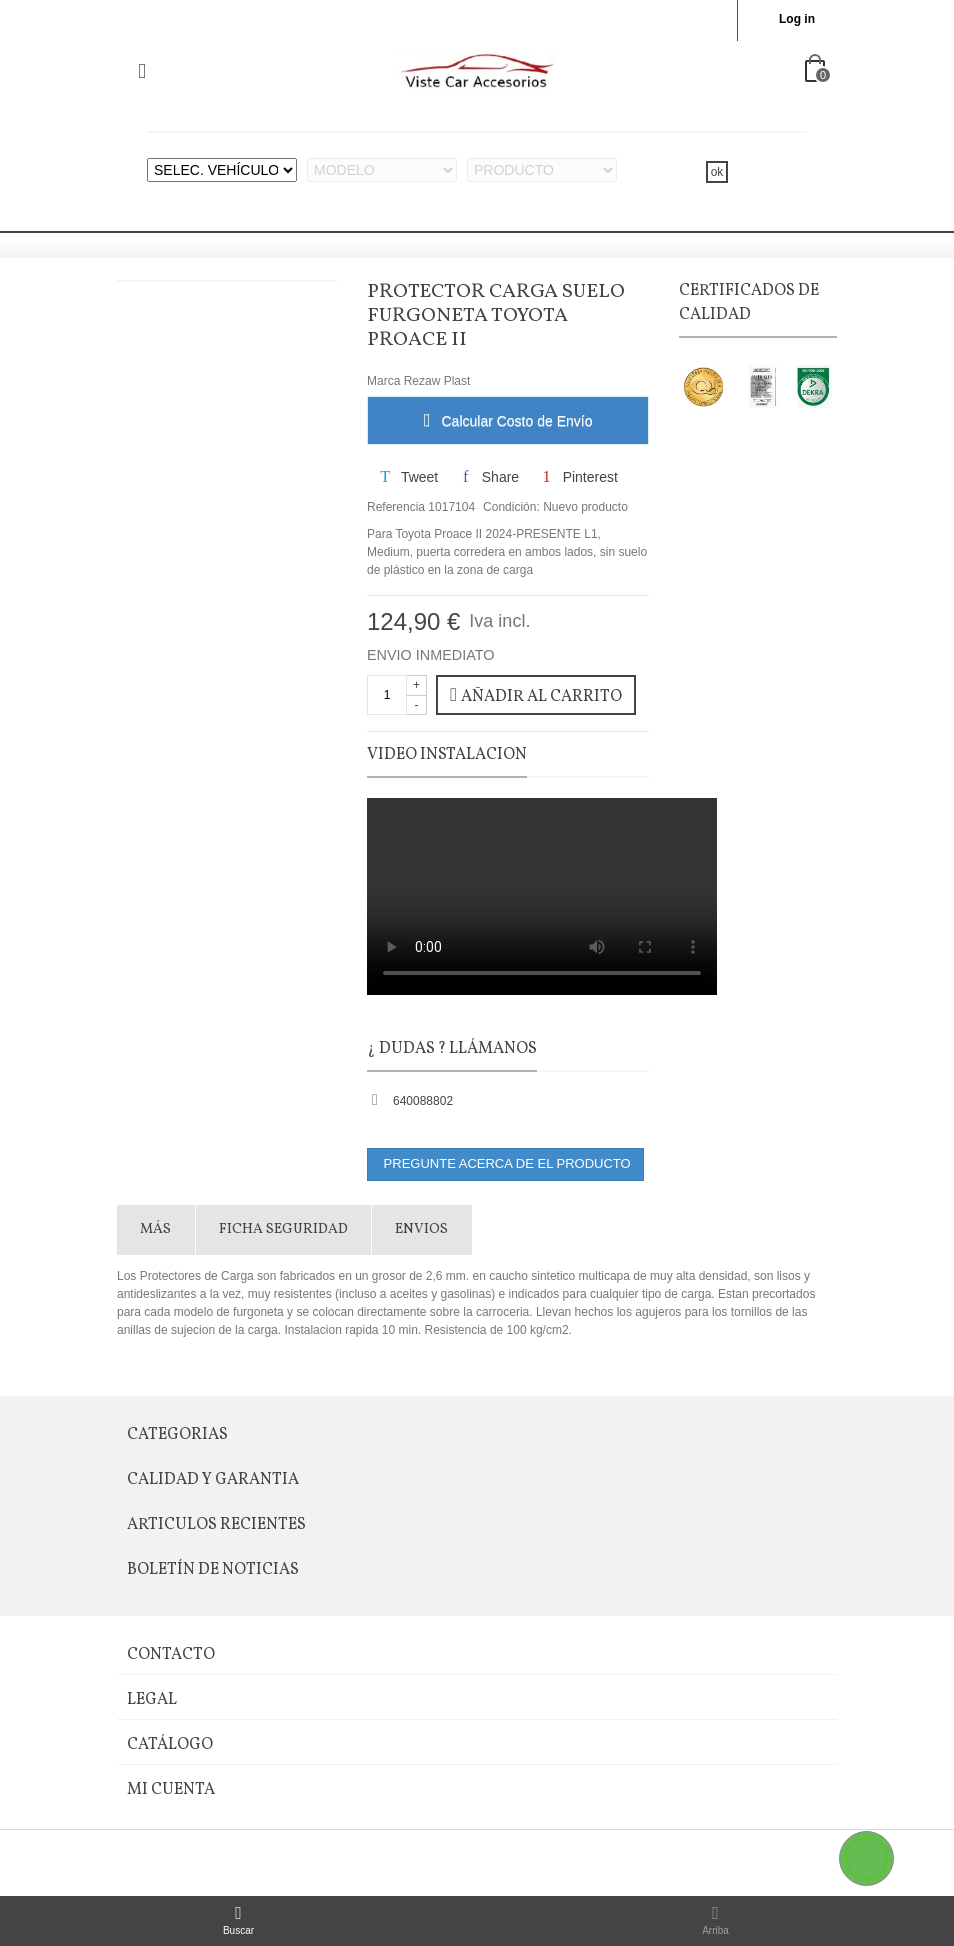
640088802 (423, 1101)
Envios (421, 1229)
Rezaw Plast (437, 381)
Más (155, 1229)
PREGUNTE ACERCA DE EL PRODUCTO (505, 1163)
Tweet (407, 477)
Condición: (511, 507)
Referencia (396, 507)
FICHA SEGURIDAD (283, 1229)
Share (489, 477)
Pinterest (577, 477)
